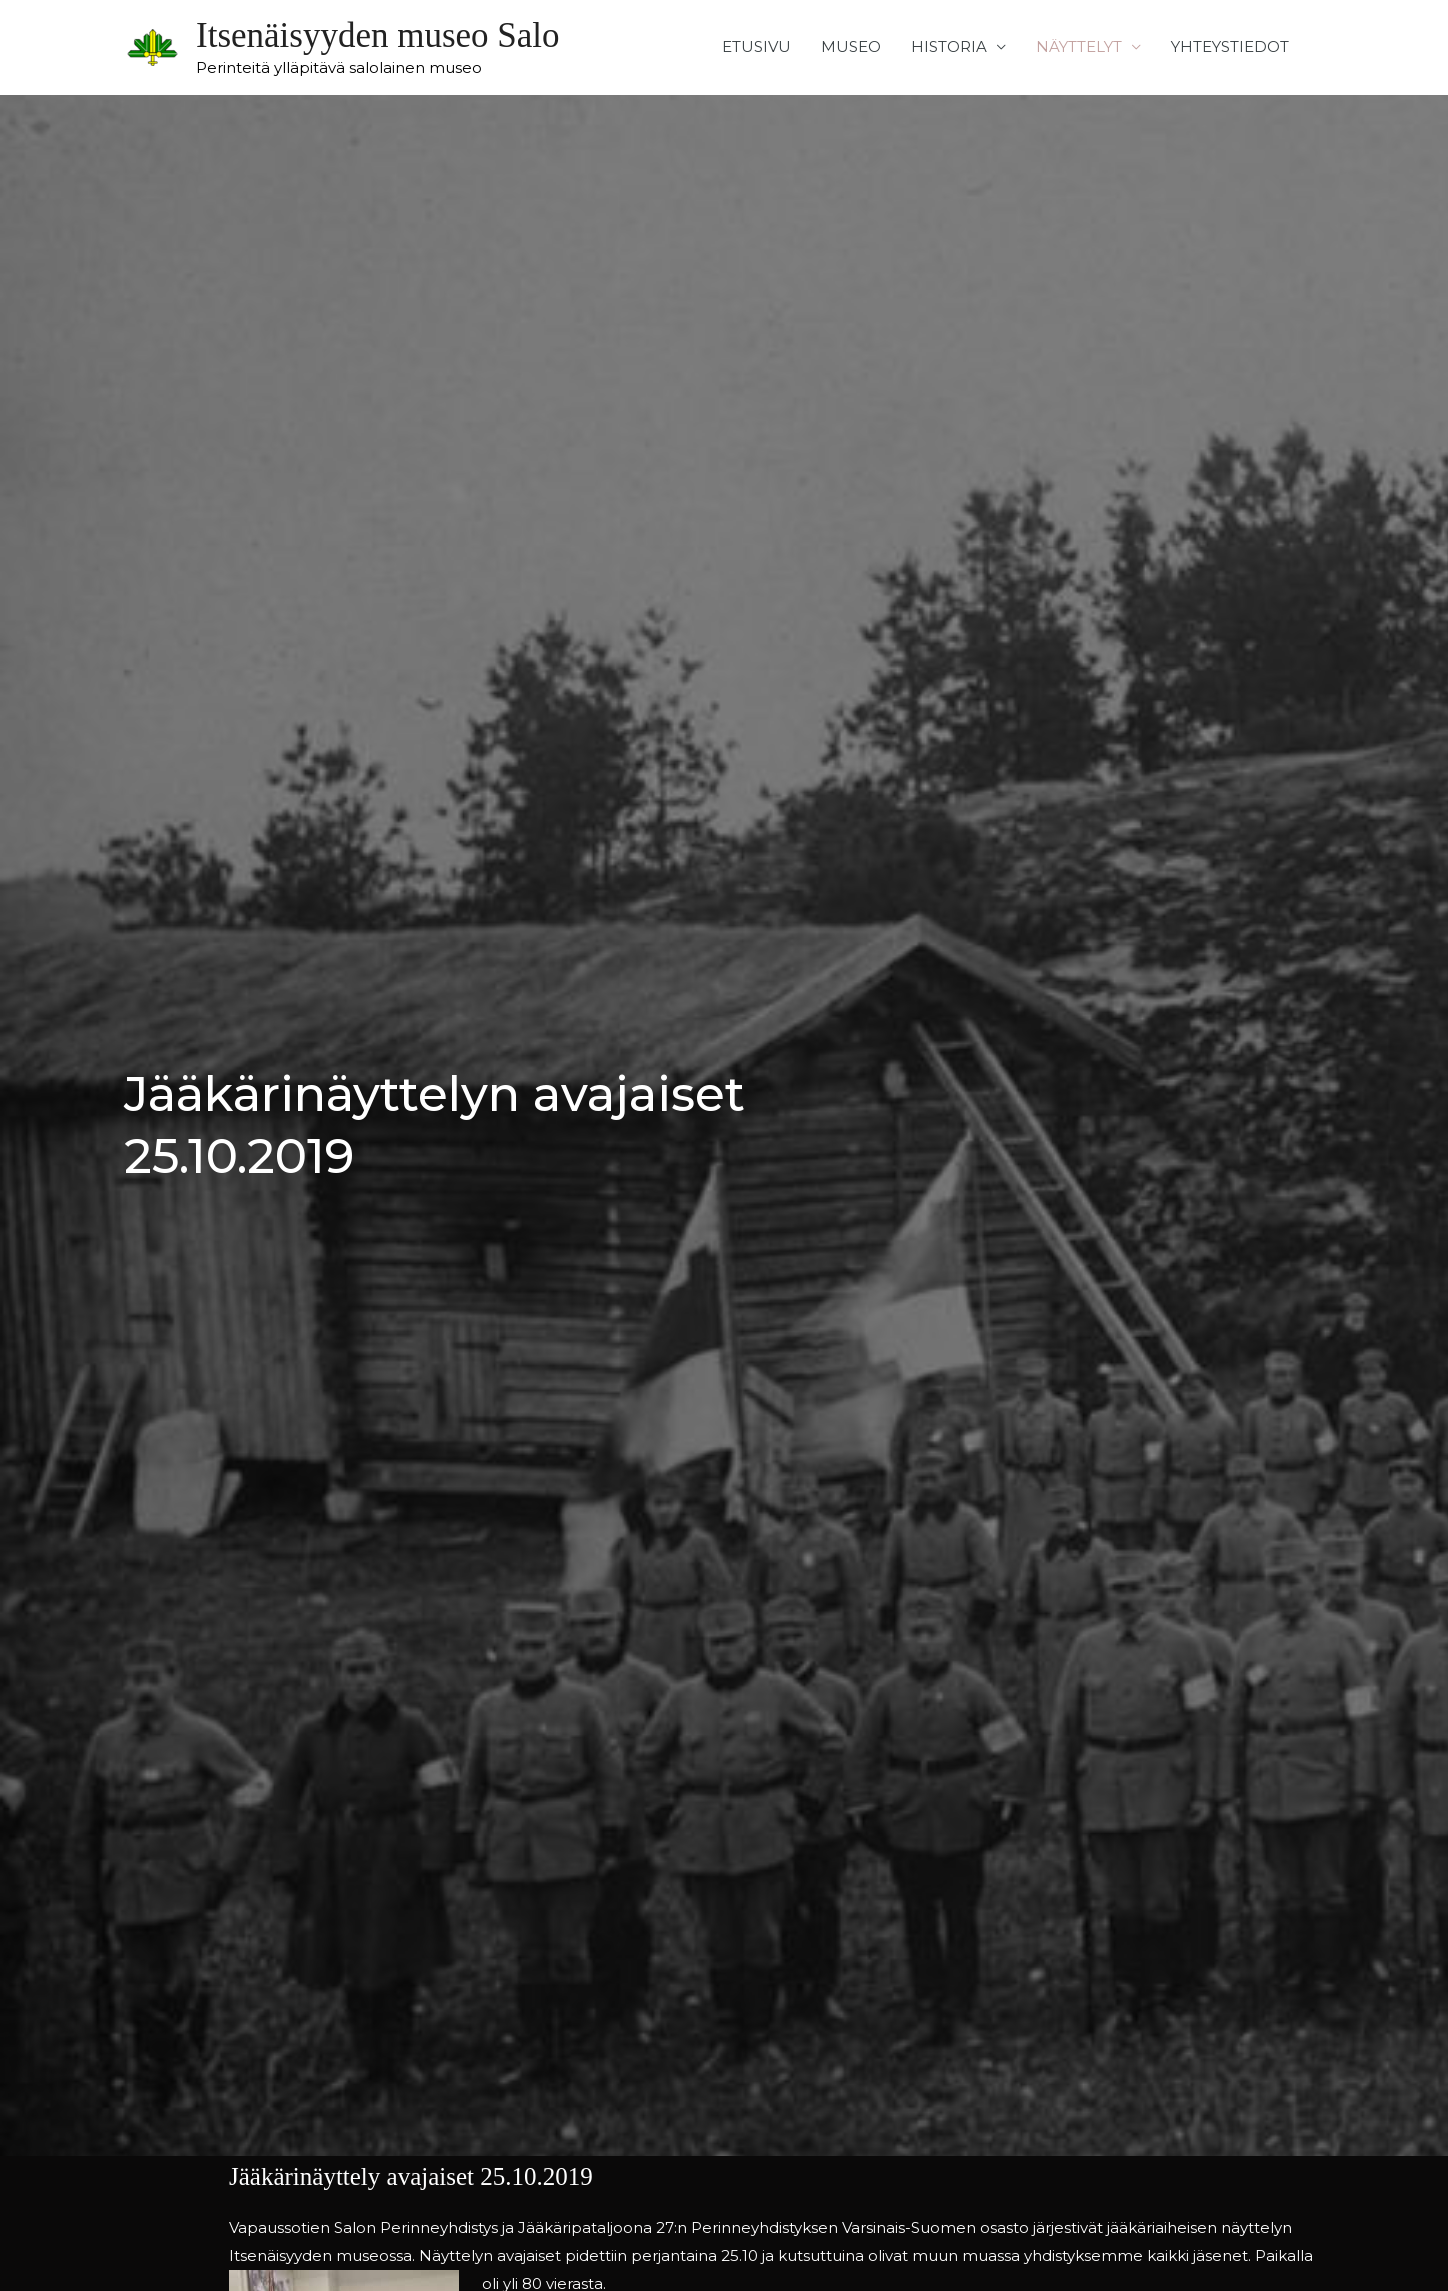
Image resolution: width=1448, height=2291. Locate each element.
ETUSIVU (756, 46)
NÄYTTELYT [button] (1079, 46)
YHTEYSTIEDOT (1230, 46)
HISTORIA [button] (949, 46)
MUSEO (851, 46)
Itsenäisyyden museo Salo (378, 35)
